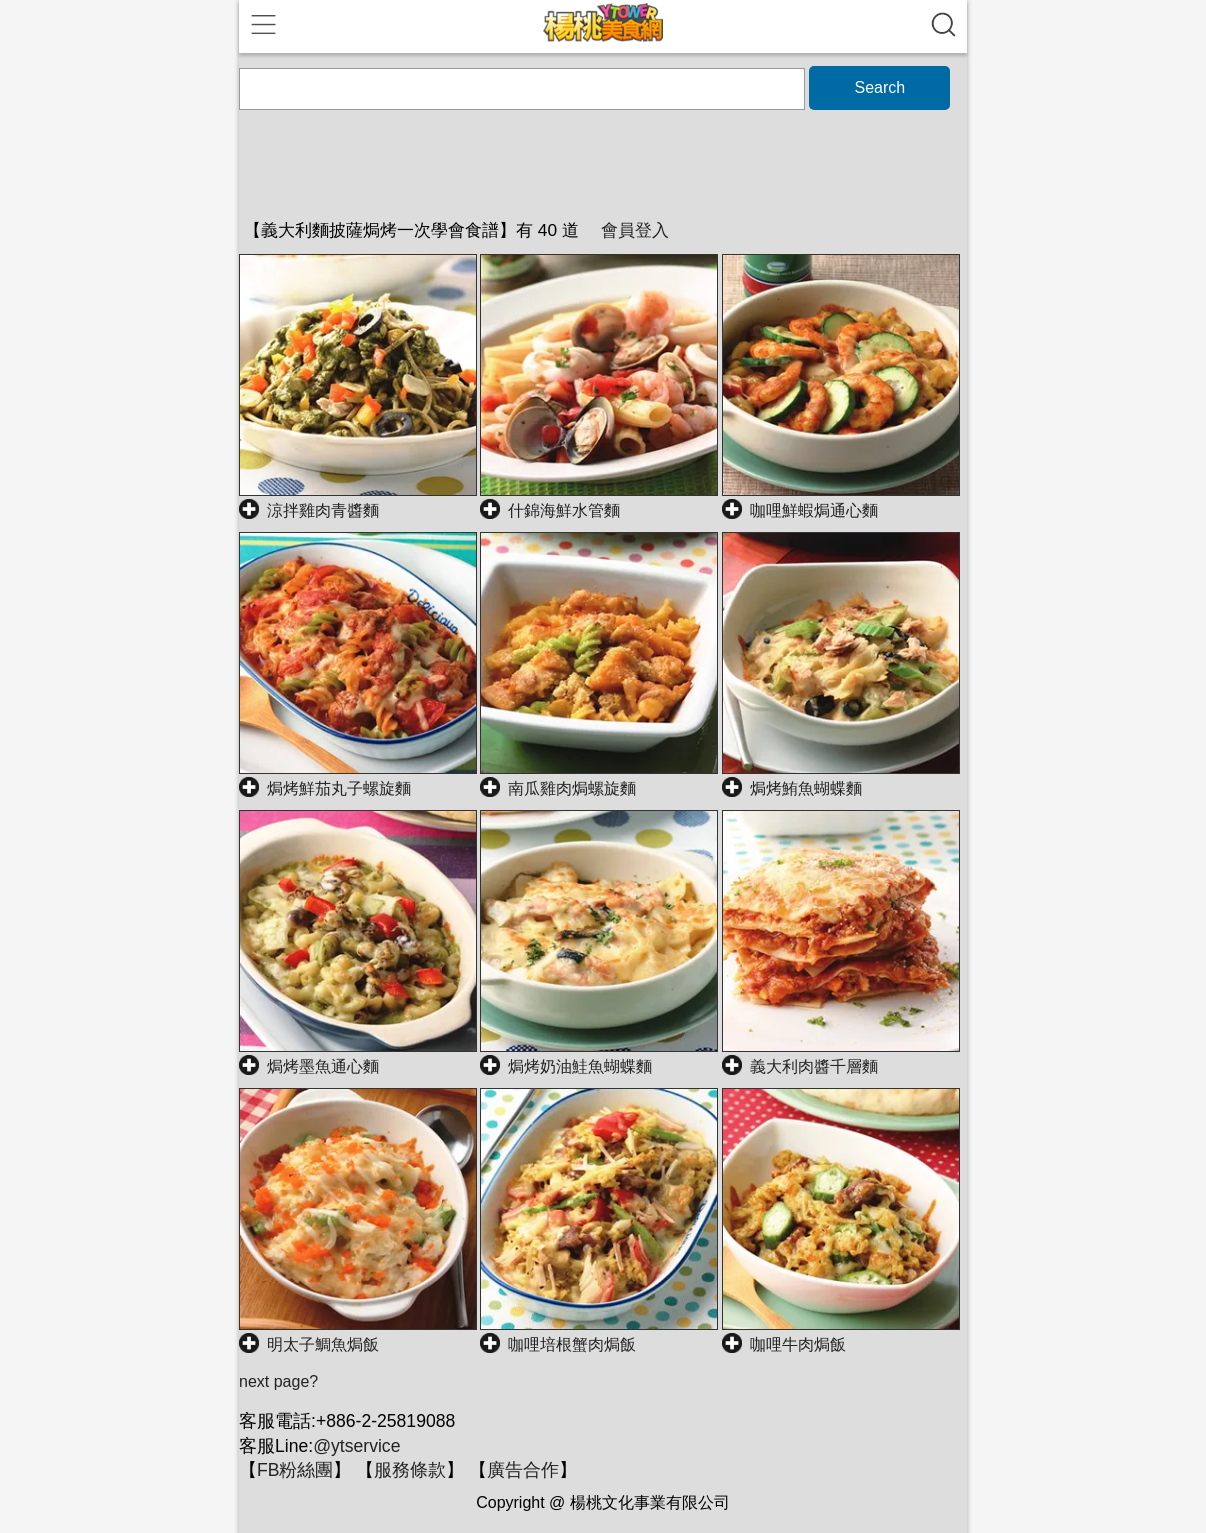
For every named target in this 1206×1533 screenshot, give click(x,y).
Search (879, 87)
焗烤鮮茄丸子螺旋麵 (339, 788)
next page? (278, 1381)
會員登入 (635, 230)
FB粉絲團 (295, 1470)
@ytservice (356, 1446)
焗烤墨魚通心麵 (323, 1066)
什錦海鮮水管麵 (564, 510)
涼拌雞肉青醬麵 (323, 510)
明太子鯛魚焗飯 (323, 1344)
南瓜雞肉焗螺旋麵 (572, 788)
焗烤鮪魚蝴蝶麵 (806, 788)
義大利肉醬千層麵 (814, 1066)
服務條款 (410, 1470)
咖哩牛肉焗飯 (798, 1344)
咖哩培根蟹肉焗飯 (572, 1344)
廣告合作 (523, 1470)
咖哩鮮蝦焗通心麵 (814, 510)
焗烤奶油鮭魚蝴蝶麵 (580, 1066)
